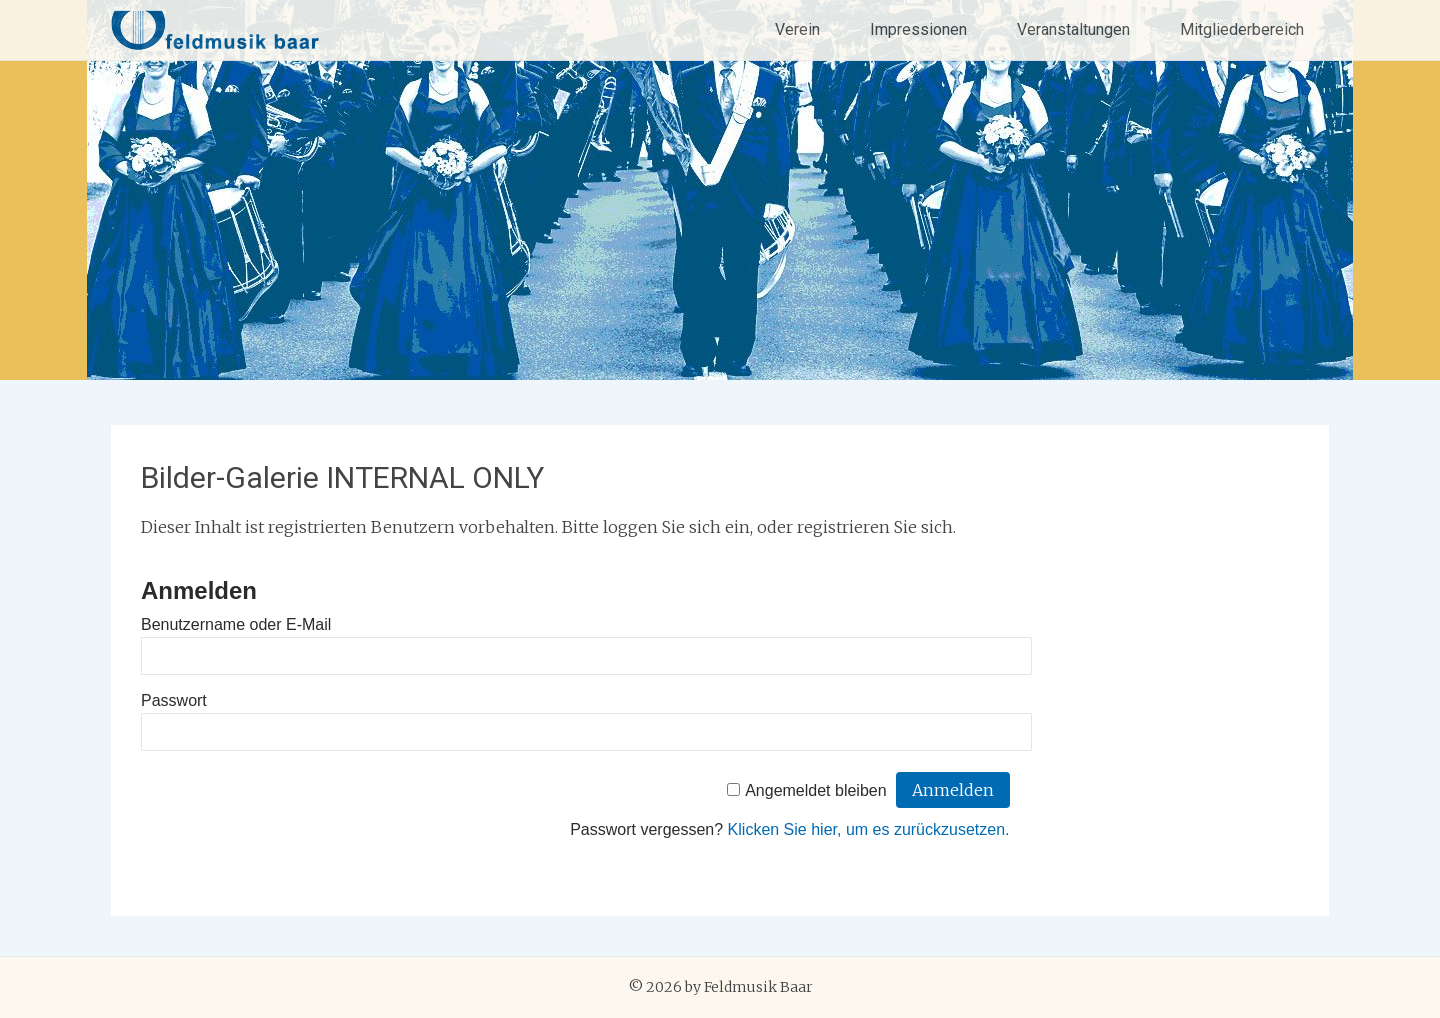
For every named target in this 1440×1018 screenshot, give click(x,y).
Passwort (174, 700)
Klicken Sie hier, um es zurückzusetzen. (869, 829)
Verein (797, 29)
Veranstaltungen (1073, 29)
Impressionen (918, 29)
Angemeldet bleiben (815, 790)
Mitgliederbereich (1242, 29)
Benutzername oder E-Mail (236, 624)
